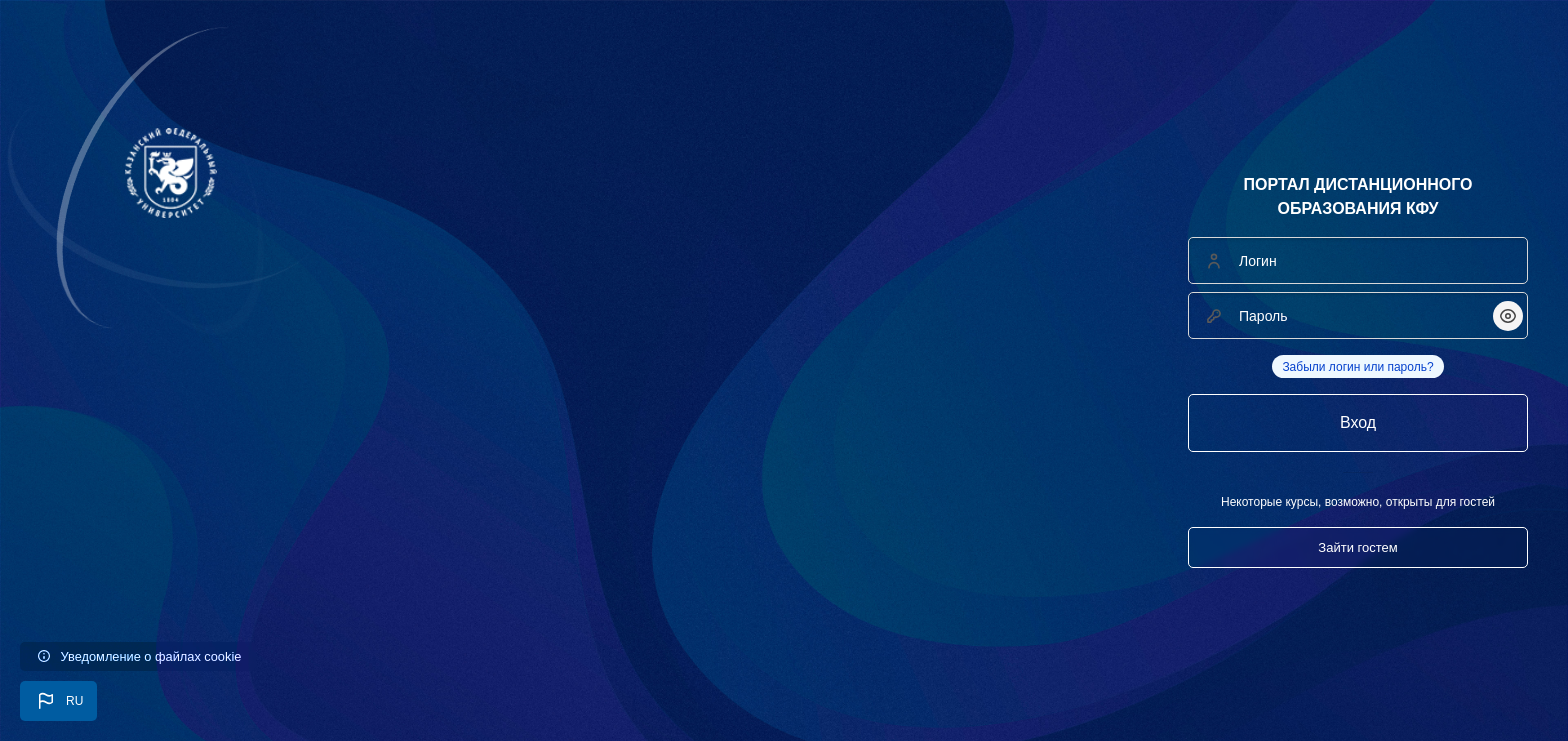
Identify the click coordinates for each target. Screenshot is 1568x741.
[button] (58, 701)
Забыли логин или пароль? (1357, 367)
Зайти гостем (1357, 547)
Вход (1358, 422)
